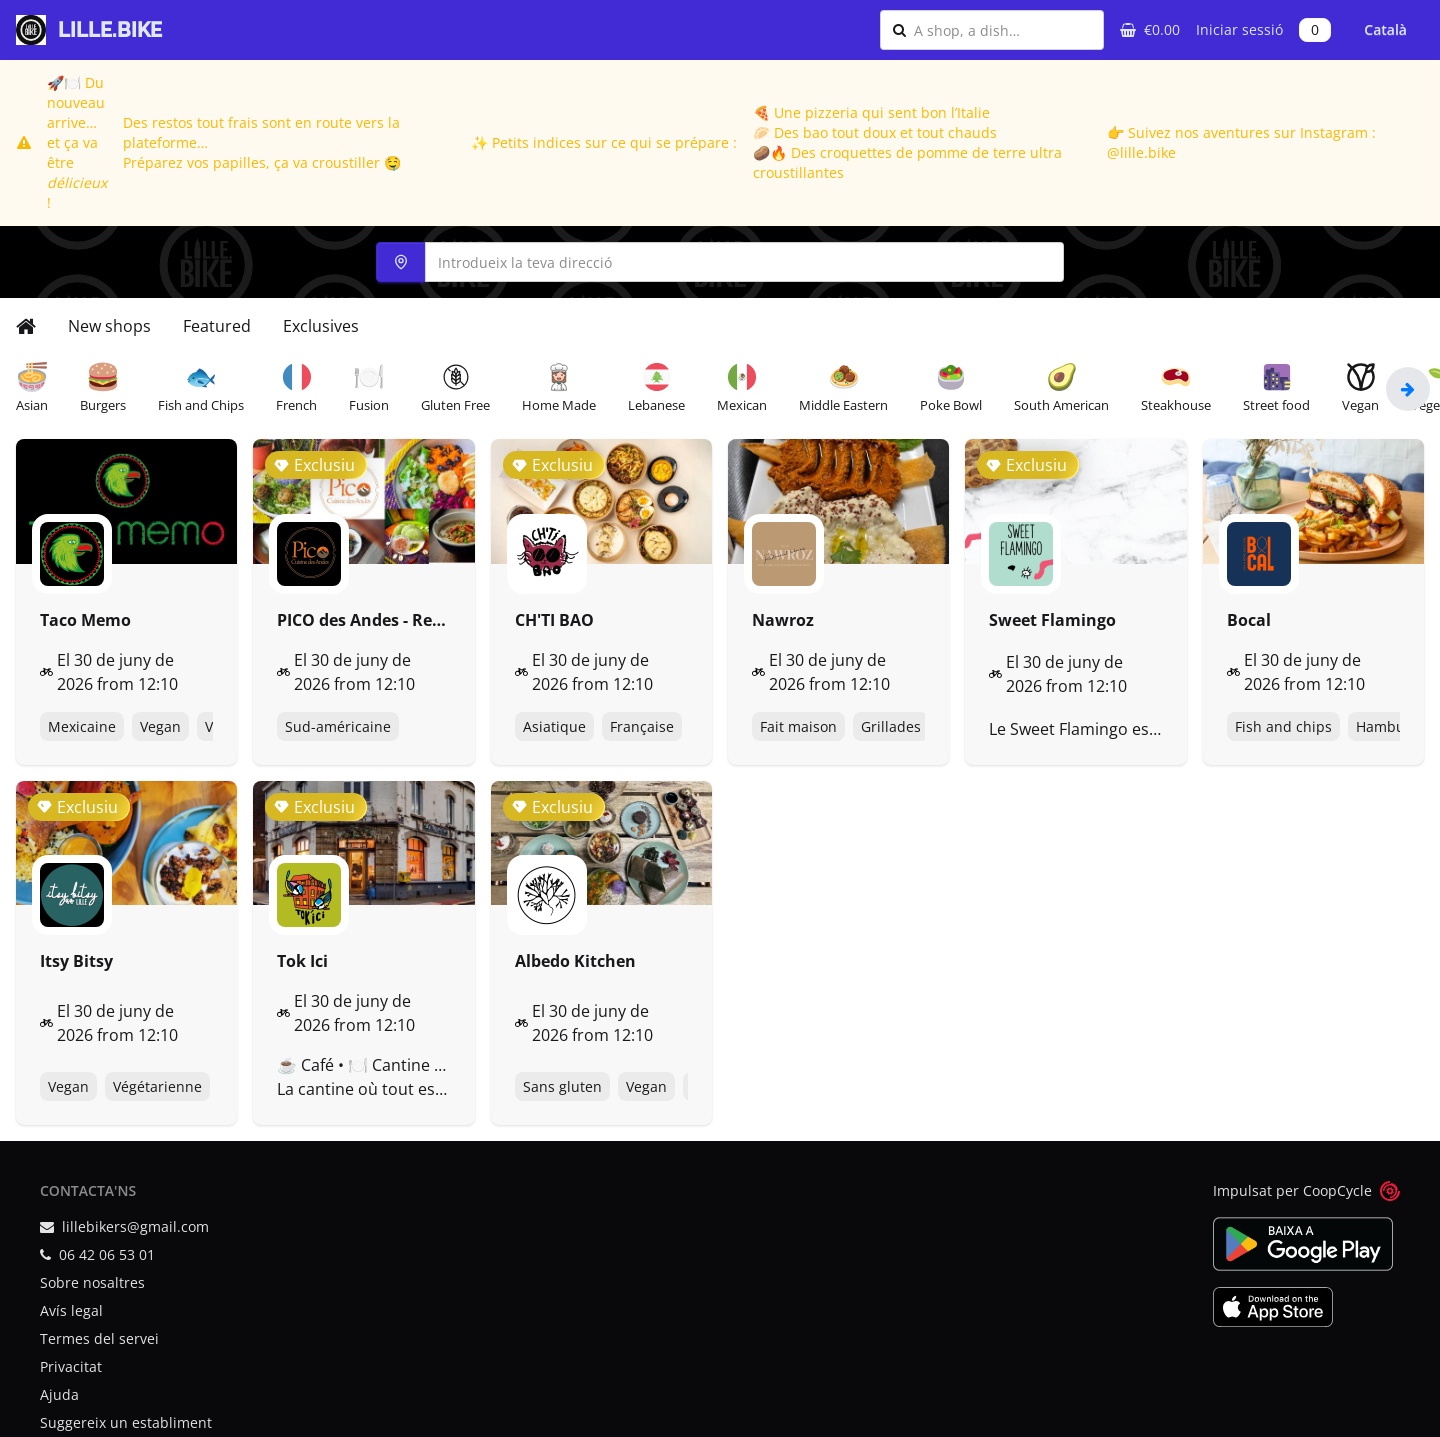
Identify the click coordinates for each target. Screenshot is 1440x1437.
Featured (217, 326)
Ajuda (59, 1394)
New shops (109, 326)
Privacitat (71, 1366)
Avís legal (71, 1310)
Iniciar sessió (1239, 29)
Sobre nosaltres (92, 1282)
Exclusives (321, 326)
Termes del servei (99, 1338)
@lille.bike (1141, 152)
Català (1385, 29)
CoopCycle (1337, 1190)
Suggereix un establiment (126, 1422)
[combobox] (1002, 30)
